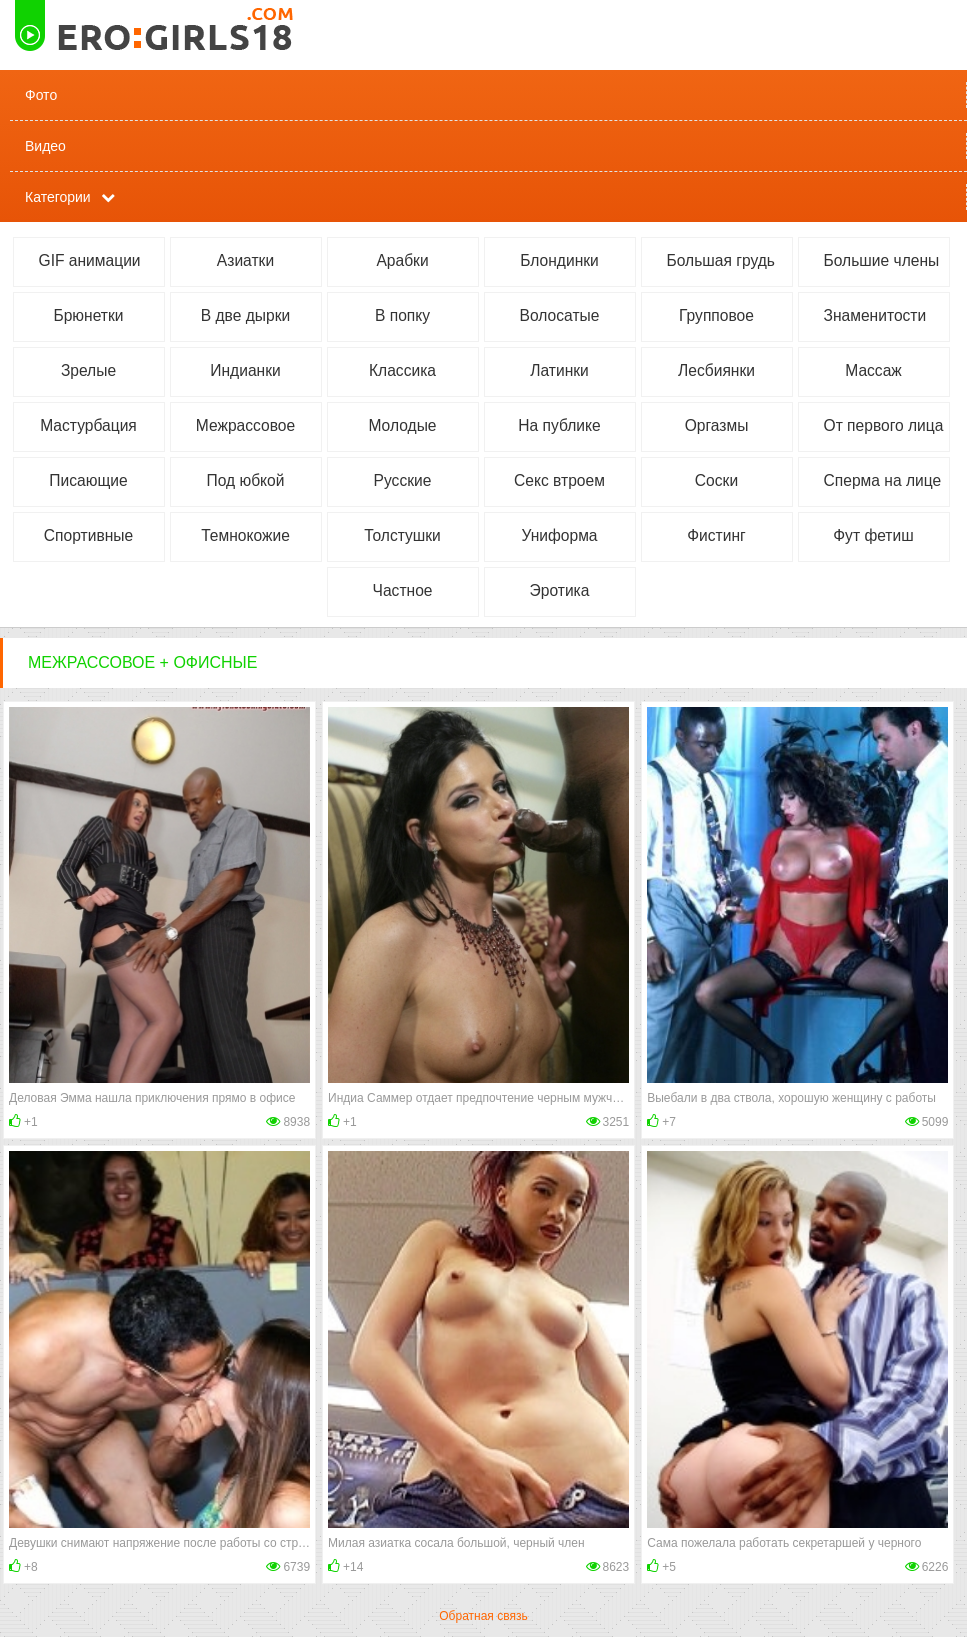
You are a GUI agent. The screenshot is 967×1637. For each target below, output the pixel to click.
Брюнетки (88, 315)
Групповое (716, 315)
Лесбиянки (716, 370)
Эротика (560, 590)
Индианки (245, 370)
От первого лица (884, 425)
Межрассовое (245, 425)
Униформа (559, 535)
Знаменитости (875, 315)
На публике (559, 425)
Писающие (88, 480)
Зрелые (88, 370)
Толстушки (402, 535)
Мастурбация (88, 425)
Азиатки (245, 260)
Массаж (873, 370)
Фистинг (716, 535)
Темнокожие (245, 535)
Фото (41, 95)
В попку (402, 315)
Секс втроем (559, 480)
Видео (45, 146)
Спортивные (88, 535)
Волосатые (560, 315)
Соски (716, 480)
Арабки (402, 260)
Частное (403, 590)
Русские (403, 480)
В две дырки (245, 315)
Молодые (402, 425)
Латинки (559, 370)
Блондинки (559, 260)
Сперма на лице (883, 480)
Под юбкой (246, 480)
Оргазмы (717, 425)
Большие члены (882, 260)
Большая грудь (721, 260)
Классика (402, 370)
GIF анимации (90, 260)
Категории (58, 197)
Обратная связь (483, 1616)
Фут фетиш (873, 535)
